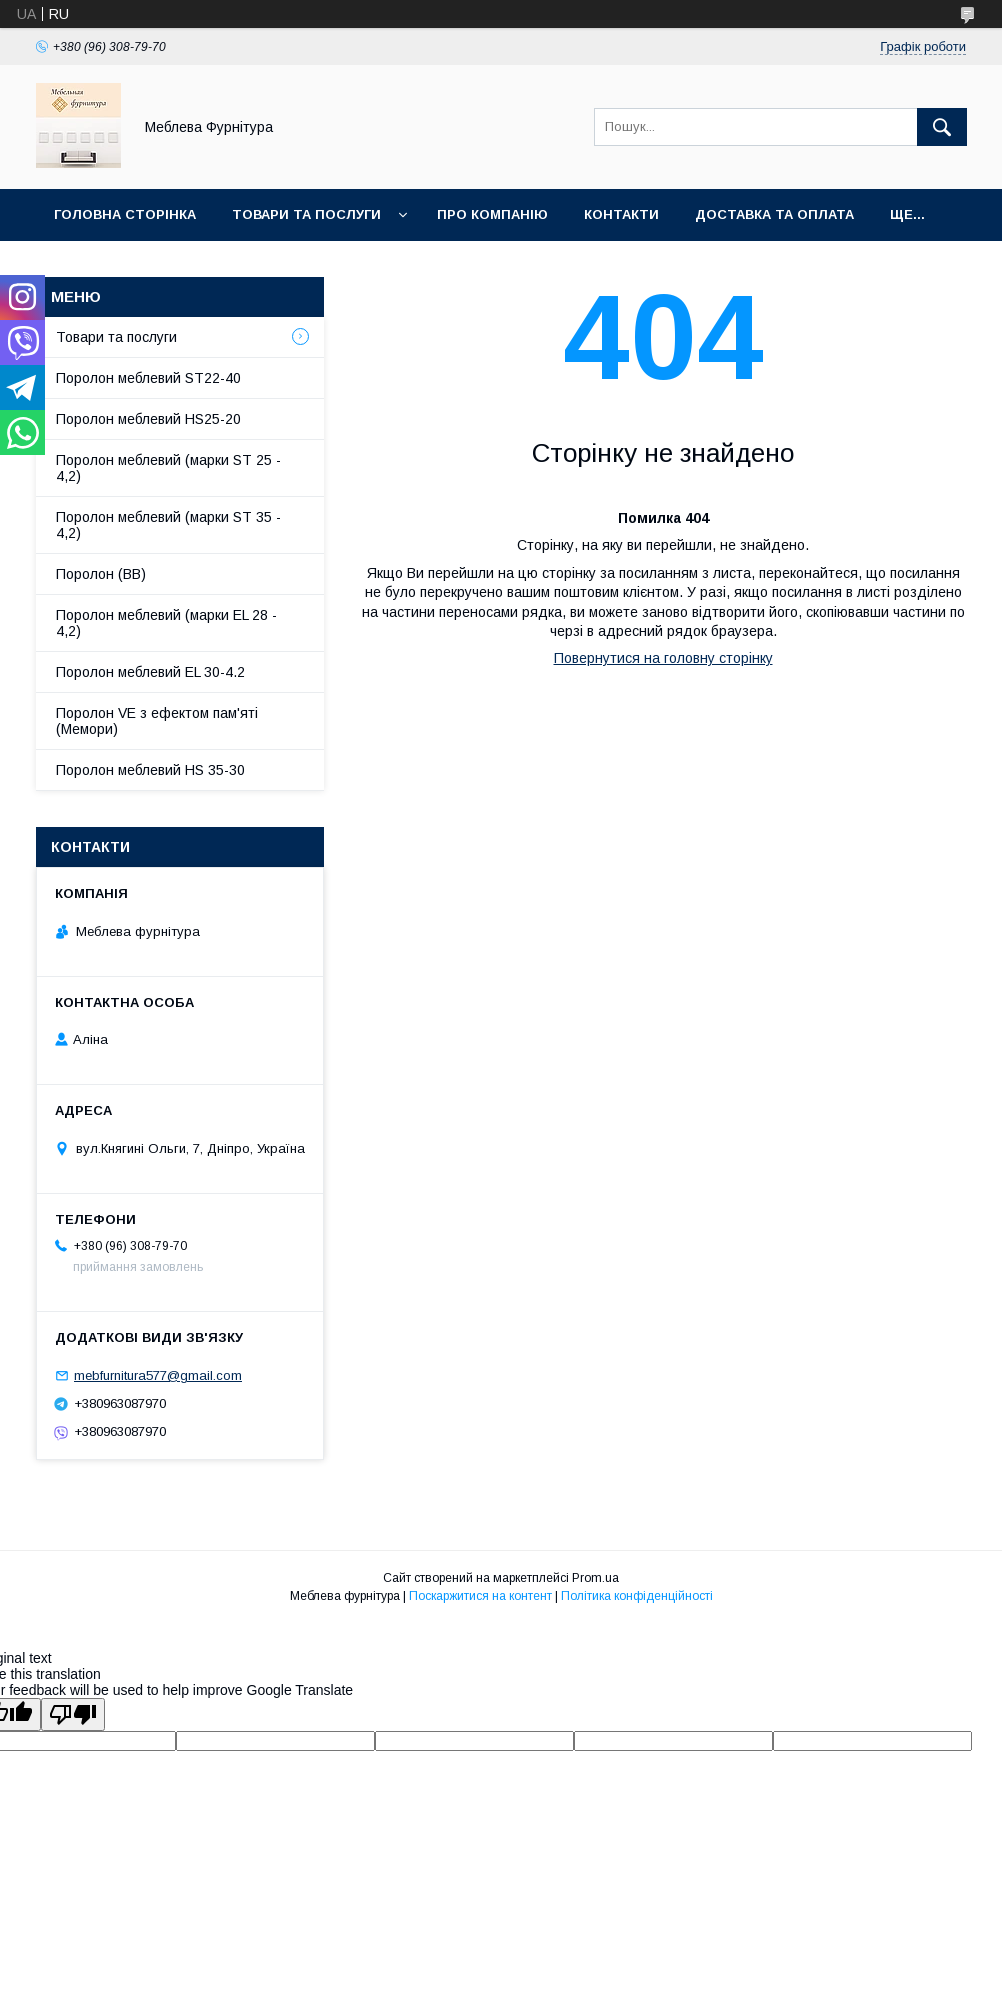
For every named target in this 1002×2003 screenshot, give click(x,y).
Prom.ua (595, 1578)
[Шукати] (942, 127)
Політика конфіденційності (637, 1596)
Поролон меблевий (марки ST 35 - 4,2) (168, 525)
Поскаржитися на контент (480, 1596)
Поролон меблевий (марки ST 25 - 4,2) (168, 468)
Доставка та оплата (774, 214)
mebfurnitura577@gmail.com (158, 1375)
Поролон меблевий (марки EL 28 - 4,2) (166, 623)
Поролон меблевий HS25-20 (148, 419)
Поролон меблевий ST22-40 (148, 378)
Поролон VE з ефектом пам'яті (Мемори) (157, 721)
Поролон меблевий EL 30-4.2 (150, 672)
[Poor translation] (73, 1714)
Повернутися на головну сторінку (663, 658)
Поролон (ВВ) (101, 574)
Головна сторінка (125, 214)
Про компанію (492, 214)
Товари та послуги (306, 214)
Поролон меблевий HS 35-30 (150, 770)
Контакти (621, 214)
